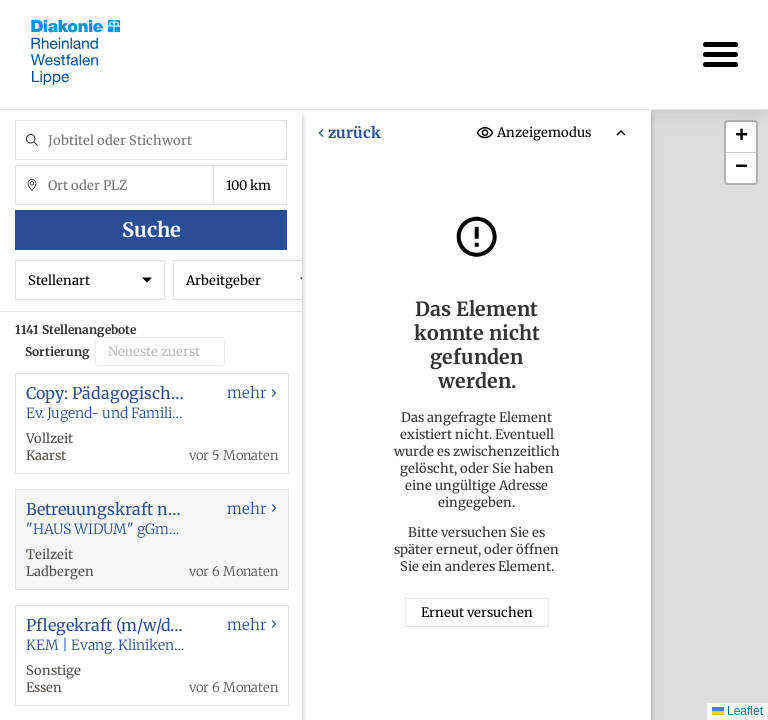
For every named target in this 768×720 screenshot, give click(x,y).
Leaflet (737, 711)
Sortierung (57, 351)
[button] (741, 137)
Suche (151, 229)
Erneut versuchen (477, 612)
